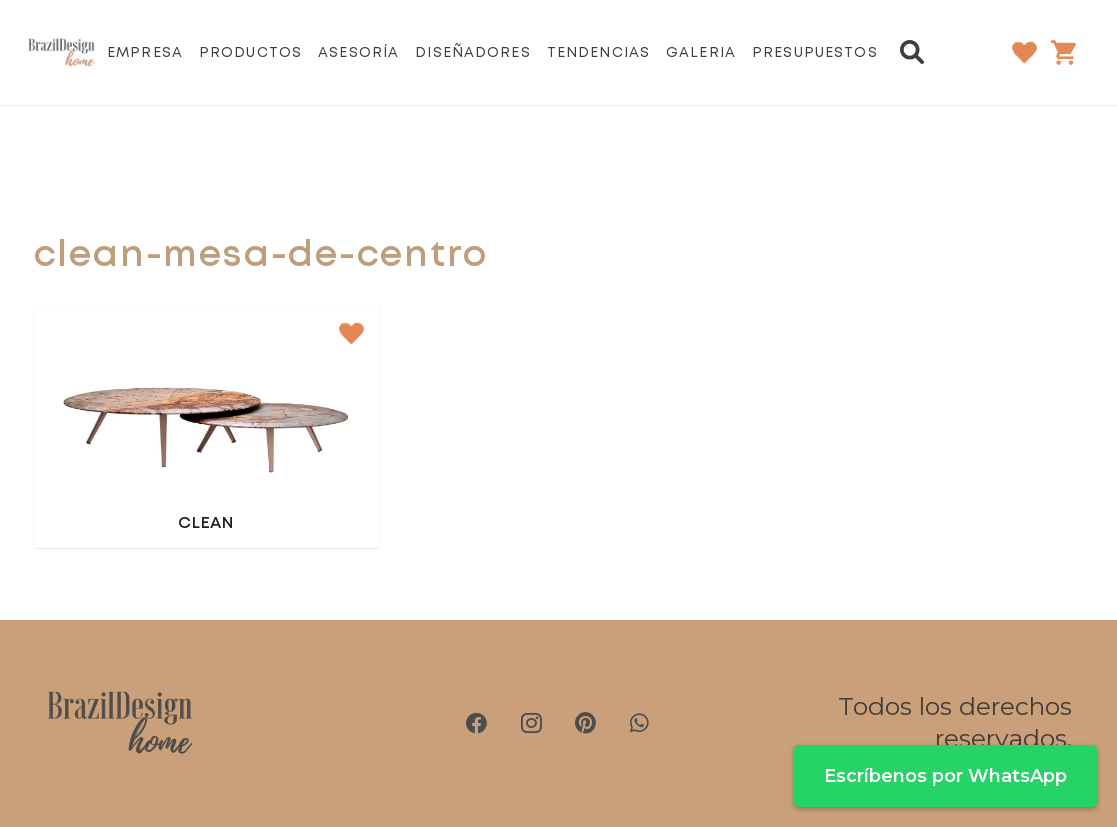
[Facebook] (477, 723)
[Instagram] (531, 723)
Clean (205, 523)
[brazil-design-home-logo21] (61, 53)
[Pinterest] (585, 723)
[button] (912, 52)
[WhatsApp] (639, 723)
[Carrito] (1063, 52)
